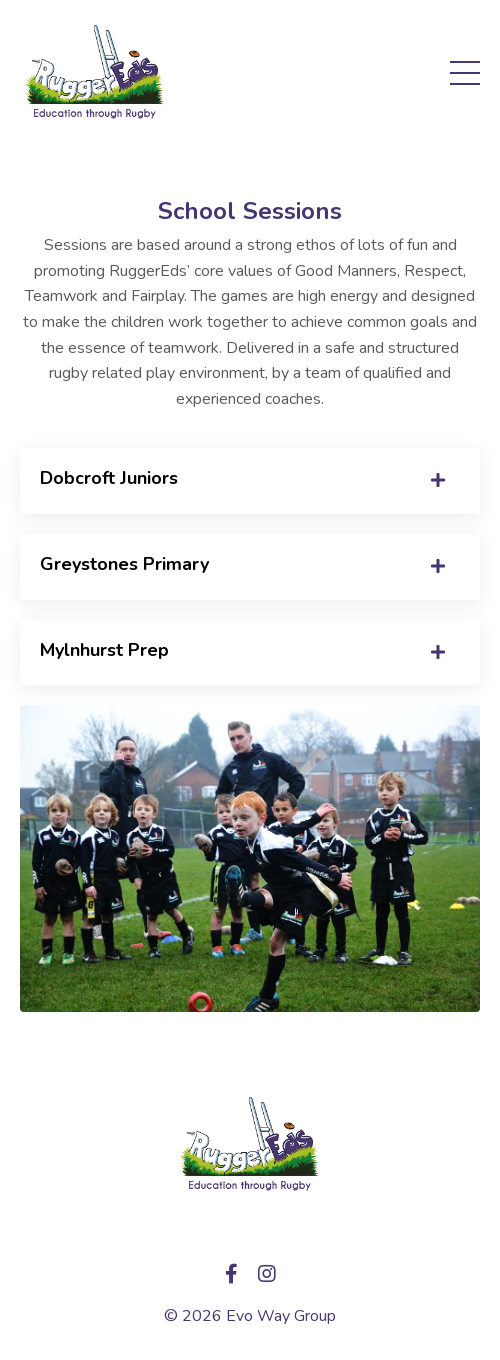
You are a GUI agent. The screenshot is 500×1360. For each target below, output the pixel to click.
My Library (250, 1231)
